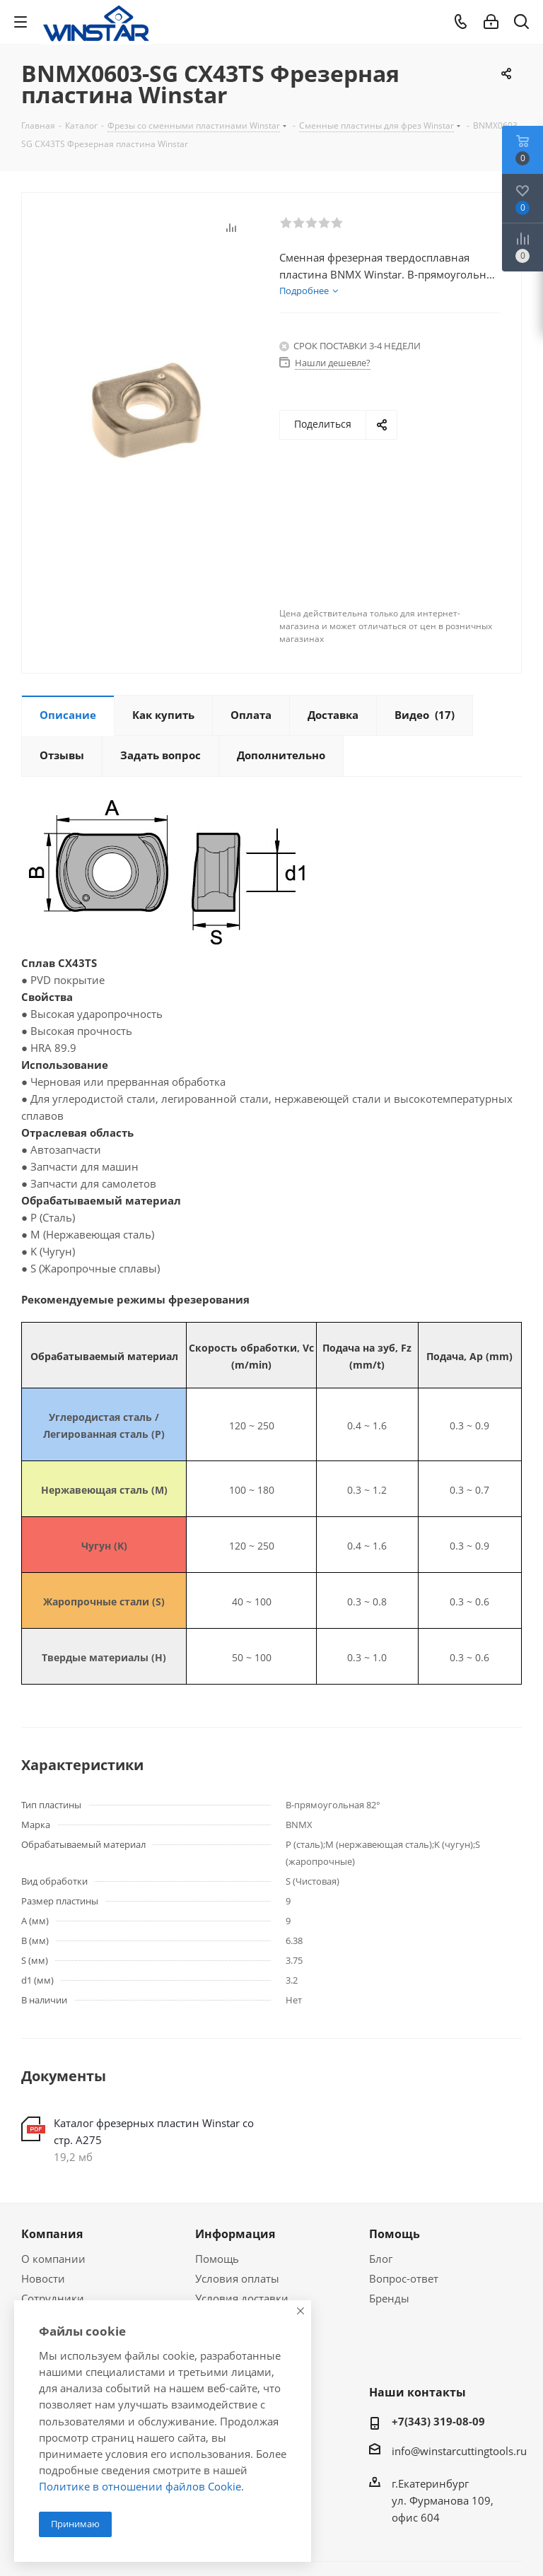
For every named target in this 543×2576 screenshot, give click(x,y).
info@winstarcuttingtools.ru (459, 2451)
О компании (53, 2259)
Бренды (389, 2298)
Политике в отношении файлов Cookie (140, 2486)
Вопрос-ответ (403, 2278)
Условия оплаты (237, 2278)
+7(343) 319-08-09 (438, 2421)
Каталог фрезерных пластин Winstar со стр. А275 (154, 2131)
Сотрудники (52, 2298)
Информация (235, 2234)
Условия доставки (241, 2298)
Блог (380, 2259)
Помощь (217, 2259)
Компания (52, 2234)
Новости (43, 2278)
